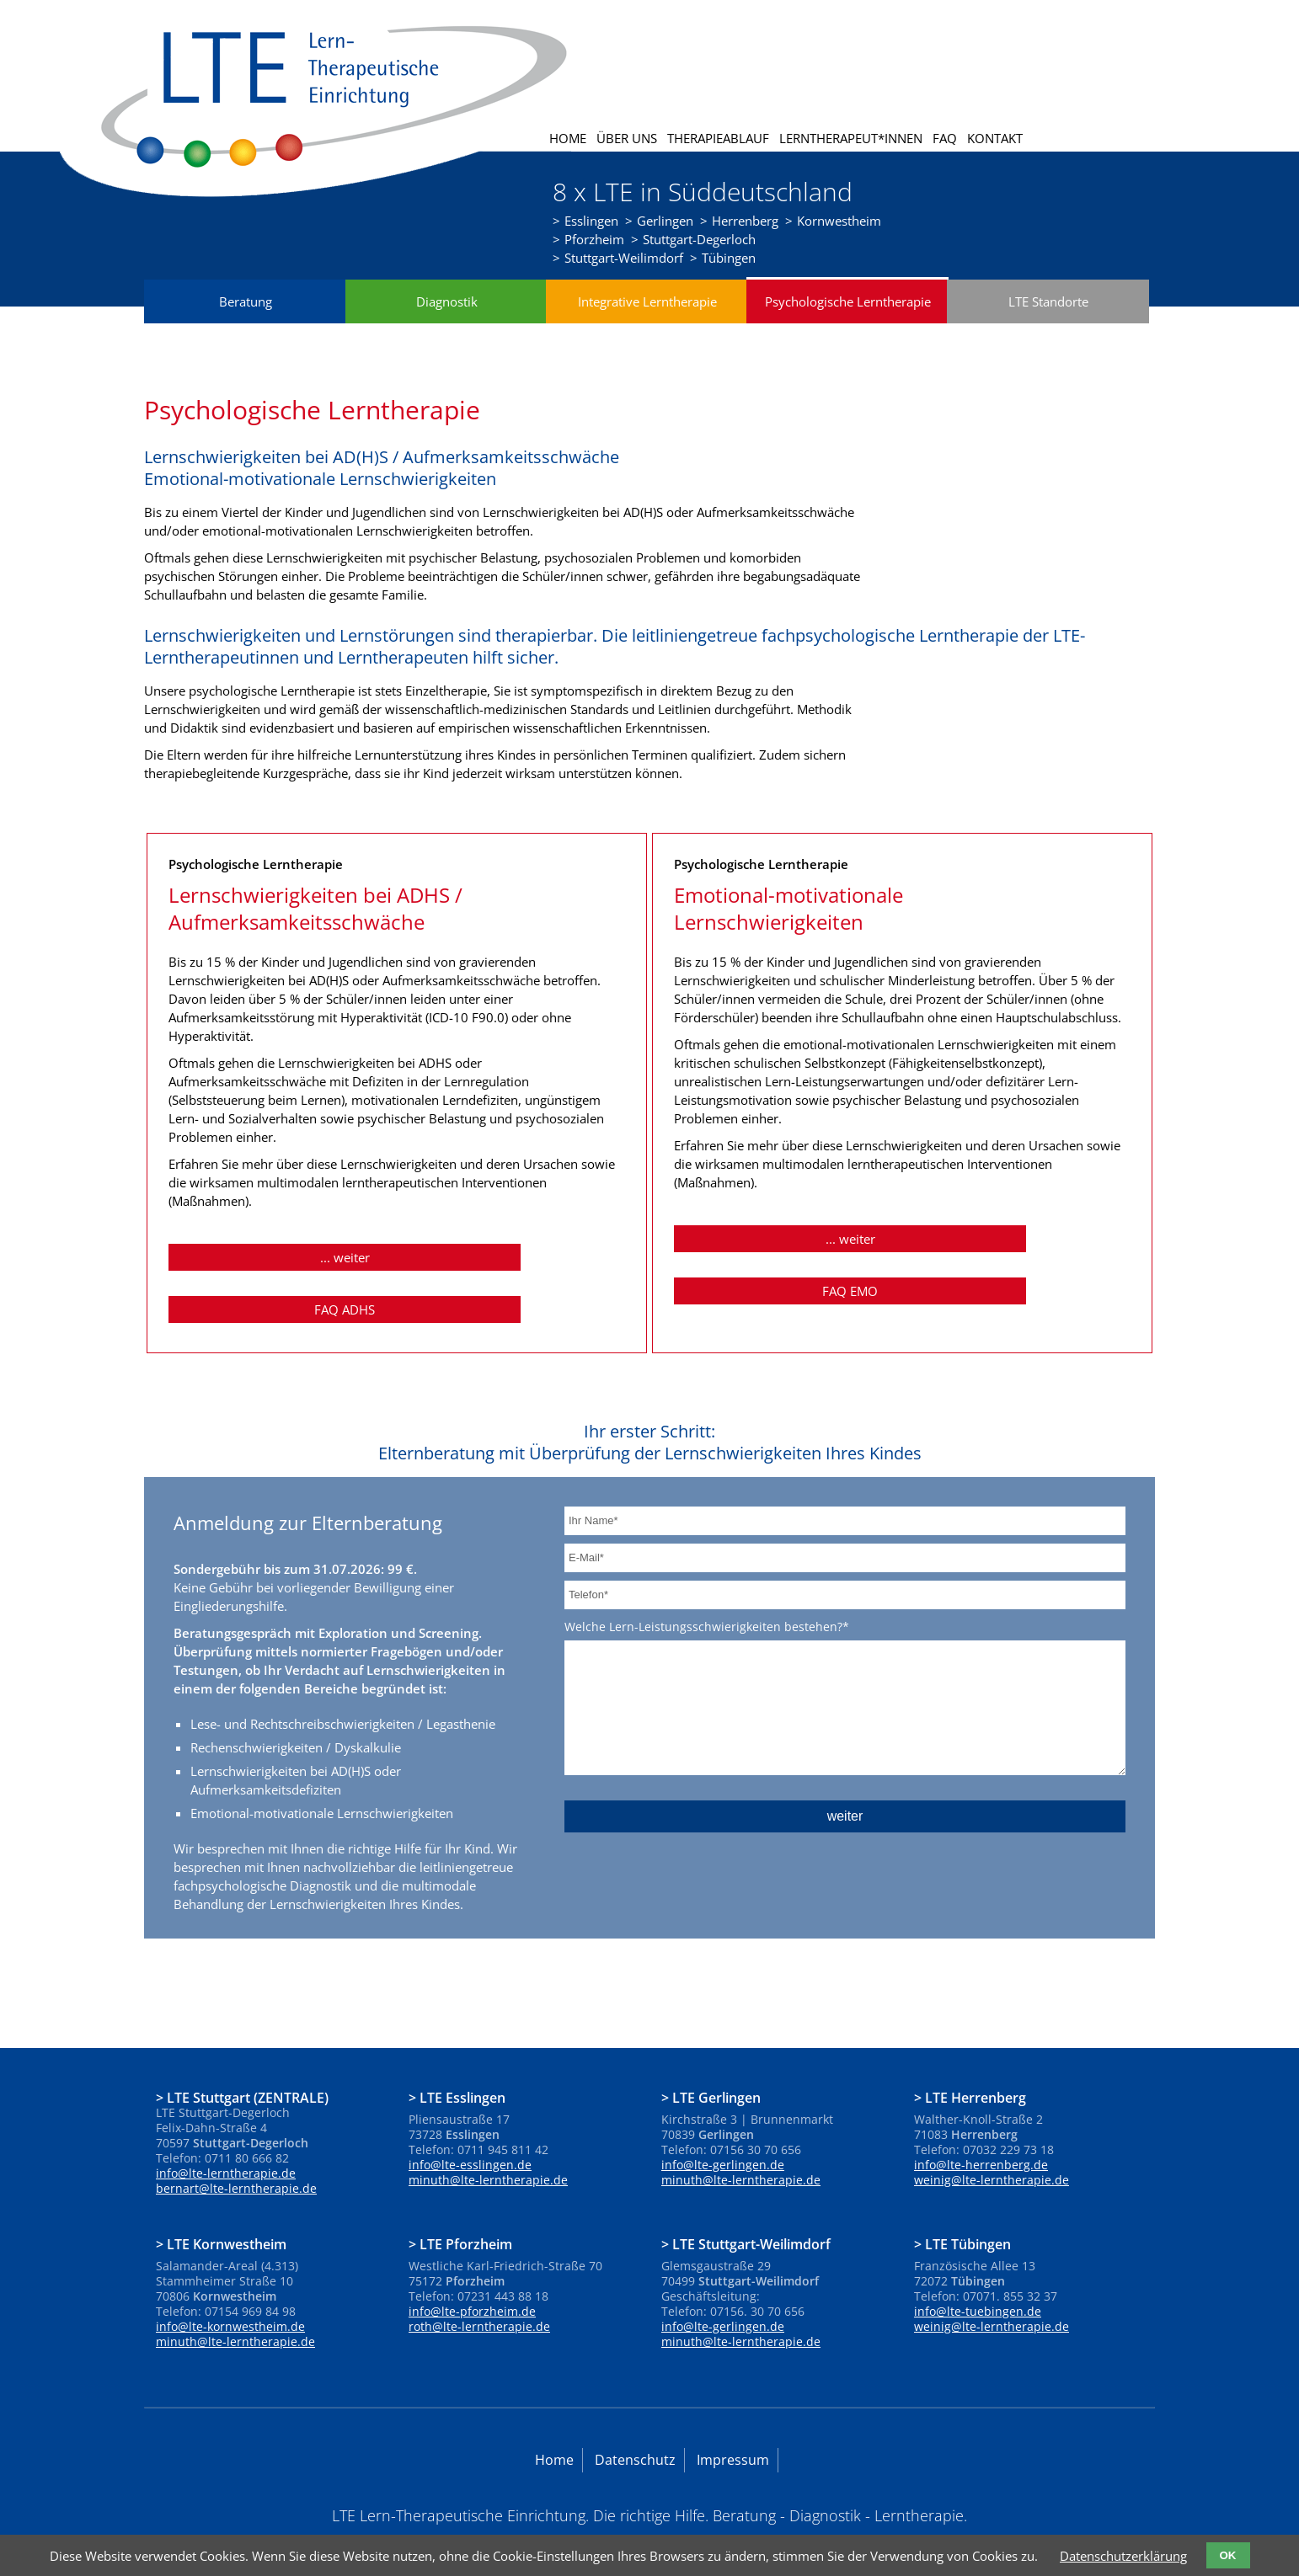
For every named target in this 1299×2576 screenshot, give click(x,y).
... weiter (274, 1276)
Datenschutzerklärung (1123, 2555)
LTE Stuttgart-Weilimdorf (751, 2210)
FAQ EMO (993, 1258)
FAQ (945, 138)
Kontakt (995, 138)
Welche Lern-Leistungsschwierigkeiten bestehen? (706, 1593)
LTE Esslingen (462, 2064)
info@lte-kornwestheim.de (230, 2293)
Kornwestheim (839, 220)
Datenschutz (635, 2427)
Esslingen (591, 220)
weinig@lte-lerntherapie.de (991, 2147)
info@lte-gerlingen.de (722, 2132)
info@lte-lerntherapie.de (226, 2140)
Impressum (733, 2427)
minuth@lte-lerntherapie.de (488, 2147)
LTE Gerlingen (716, 2064)
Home (567, 138)
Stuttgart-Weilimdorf (623, 257)
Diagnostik (447, 320)
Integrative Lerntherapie (647, 320)
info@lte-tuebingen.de (977, 2278)
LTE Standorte (1048, 320)
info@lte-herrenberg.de (981, 2132)
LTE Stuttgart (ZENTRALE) (248, 2064)
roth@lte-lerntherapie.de (479, 2293)
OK (1228, 2555)
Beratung (245, 320)
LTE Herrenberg (975, 2064)
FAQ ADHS (487, 1276)
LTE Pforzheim (466, 2210)
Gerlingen (665, 220)
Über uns (626, 138)
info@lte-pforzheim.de (472, 2278)
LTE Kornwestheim (226, 2210)
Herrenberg (745, 220)
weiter (845, 1808)
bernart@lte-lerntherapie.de (236, 2155)
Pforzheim (594, 239)
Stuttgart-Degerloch (699, 239)
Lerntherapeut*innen (850, 138)
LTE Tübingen (968, 2210)
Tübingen (729, 257)
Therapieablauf (718, 138)
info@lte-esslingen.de (470, 2132)
